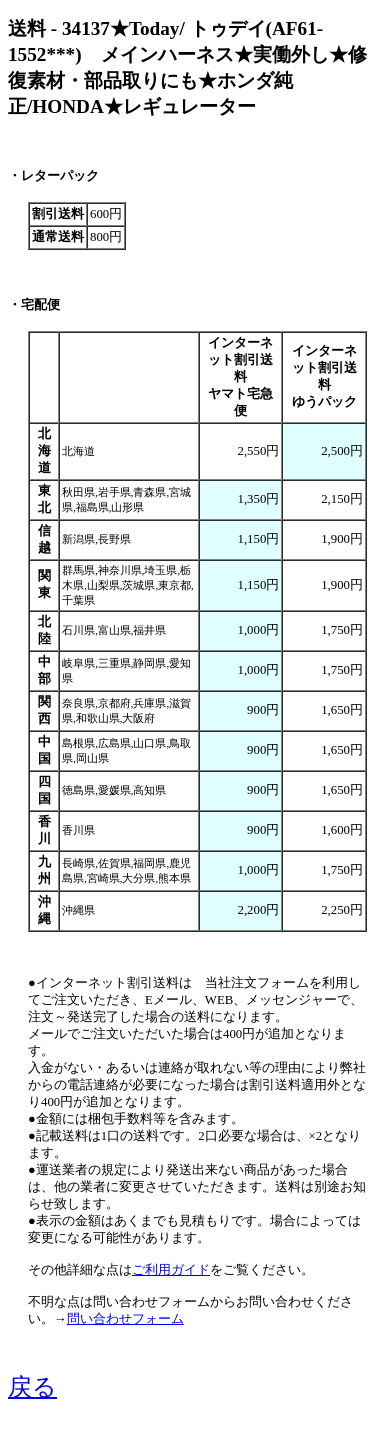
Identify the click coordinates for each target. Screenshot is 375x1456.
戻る (32, 1387)
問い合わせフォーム (125, 1319)
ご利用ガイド (171, 1270)
